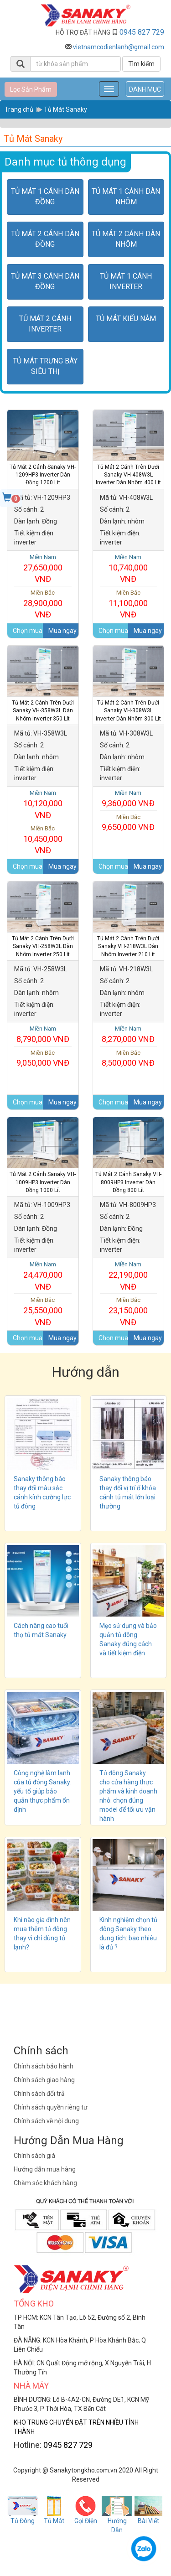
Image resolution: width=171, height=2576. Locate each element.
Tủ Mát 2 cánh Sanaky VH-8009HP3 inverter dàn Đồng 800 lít (128, 1182)
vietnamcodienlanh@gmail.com (118, 47)
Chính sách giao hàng (44, 2080)
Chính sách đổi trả (39, 2093)
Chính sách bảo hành (43, 2066)
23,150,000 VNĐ (128, 1311)
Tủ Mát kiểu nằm (126, 318)
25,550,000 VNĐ (43, 1311)
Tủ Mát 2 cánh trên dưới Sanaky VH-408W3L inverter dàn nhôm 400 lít (128, 475)
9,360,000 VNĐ (128, 798)
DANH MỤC (145, 89)
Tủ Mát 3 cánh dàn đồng (45, 281)
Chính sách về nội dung (46, 2121)
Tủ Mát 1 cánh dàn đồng (45, 196)
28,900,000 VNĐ (43, 604)
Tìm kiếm (141, 63)
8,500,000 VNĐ (128, 1058)
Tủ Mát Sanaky (65, 109)
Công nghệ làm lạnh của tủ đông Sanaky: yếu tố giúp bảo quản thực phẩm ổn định (43, 1791)
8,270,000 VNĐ (128, 1034)
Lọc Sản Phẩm (31, 89)
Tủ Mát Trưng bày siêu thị (45, 366)
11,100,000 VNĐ (128, 604)
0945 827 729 (141, 32)
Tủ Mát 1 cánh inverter (126, 281)
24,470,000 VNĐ (43, 1275)
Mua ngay (62, 630)
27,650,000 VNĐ (43, 568)
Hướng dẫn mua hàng (45, 2169)
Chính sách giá (34, 2155)
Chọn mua (27, 630)
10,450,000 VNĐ (43, 839)
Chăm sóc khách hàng (45, 2183)
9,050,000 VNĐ (43, 1058)
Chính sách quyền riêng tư (51, 2107)
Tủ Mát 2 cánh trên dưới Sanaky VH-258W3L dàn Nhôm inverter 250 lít (43, 946)
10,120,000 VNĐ (43, 804)
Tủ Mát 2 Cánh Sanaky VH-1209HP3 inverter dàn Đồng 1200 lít (43, 475)
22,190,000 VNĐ (128, 1275)
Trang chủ (19, 109)
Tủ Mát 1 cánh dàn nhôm (126, 196)
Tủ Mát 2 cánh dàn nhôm (126, 239)
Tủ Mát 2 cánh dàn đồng (45, 239)
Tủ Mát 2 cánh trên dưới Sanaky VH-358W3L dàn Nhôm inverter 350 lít (43, 710)
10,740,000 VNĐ (128, 568)
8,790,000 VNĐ (43, 1034)
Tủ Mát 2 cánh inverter (45, 323)
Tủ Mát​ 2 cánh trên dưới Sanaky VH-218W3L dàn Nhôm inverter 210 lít (128, 946)
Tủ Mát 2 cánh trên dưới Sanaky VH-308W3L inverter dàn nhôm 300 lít (128, 710)
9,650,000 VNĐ (128, 822)
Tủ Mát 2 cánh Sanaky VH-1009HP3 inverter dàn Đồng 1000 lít (43, 1182)
